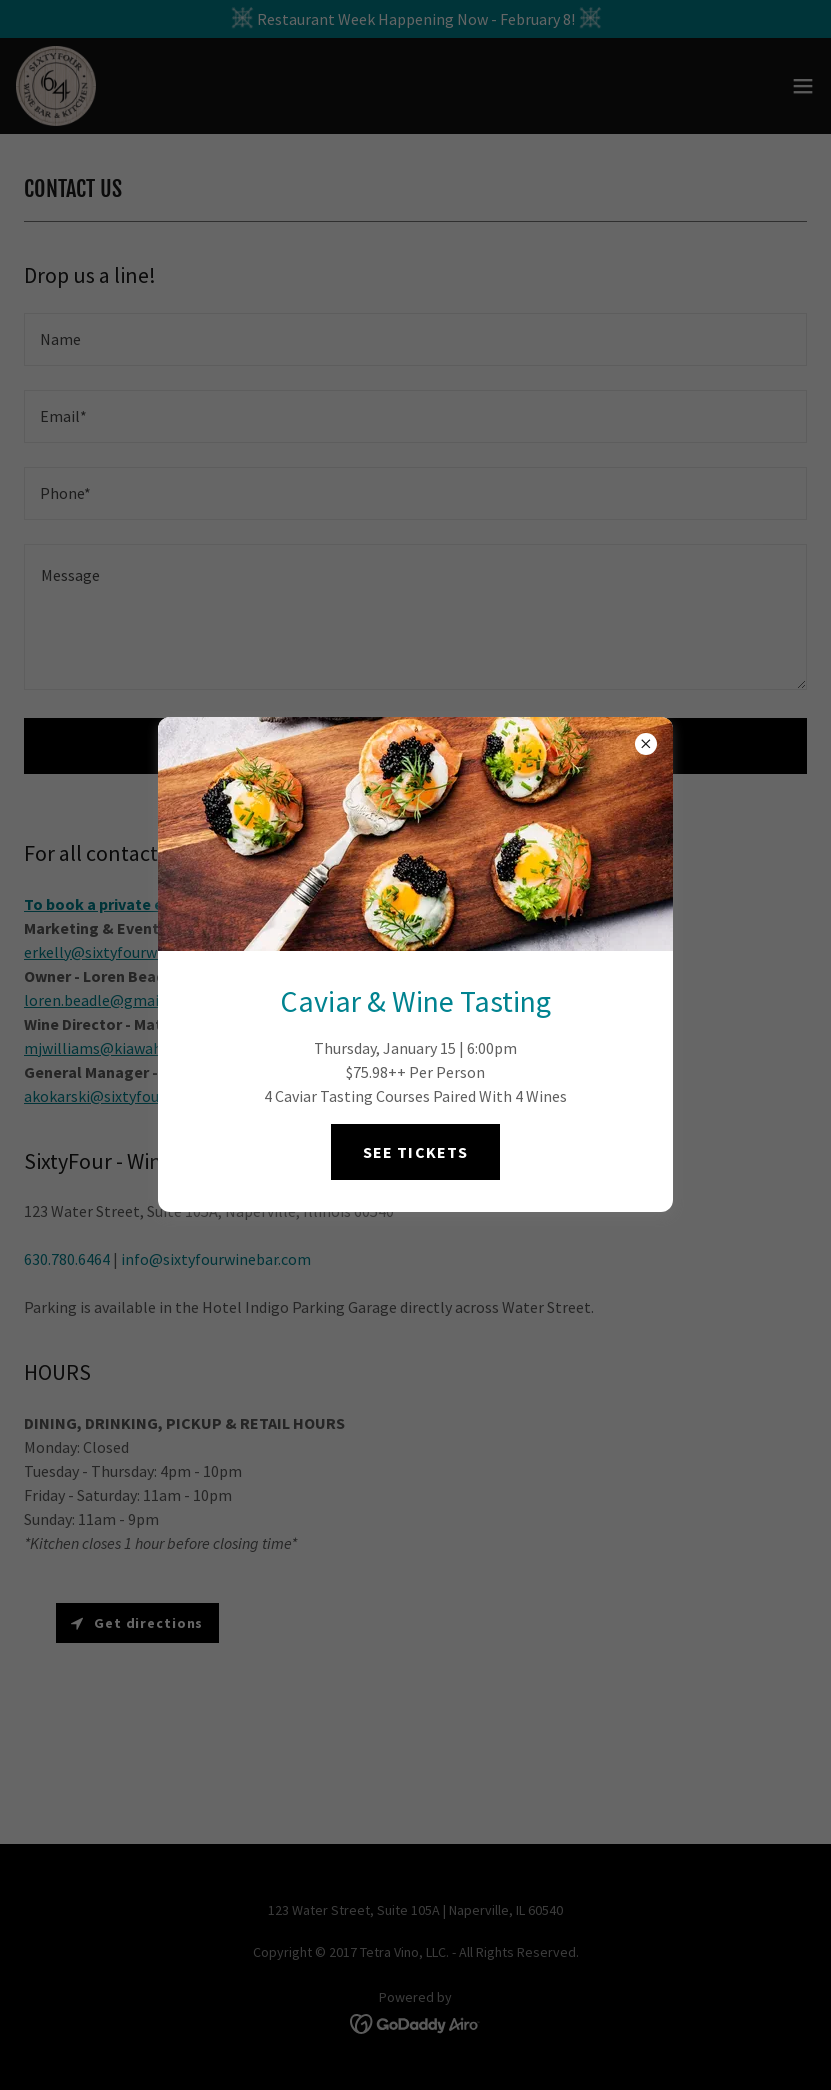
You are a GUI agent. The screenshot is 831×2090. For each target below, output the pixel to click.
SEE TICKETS (415, 1152)
